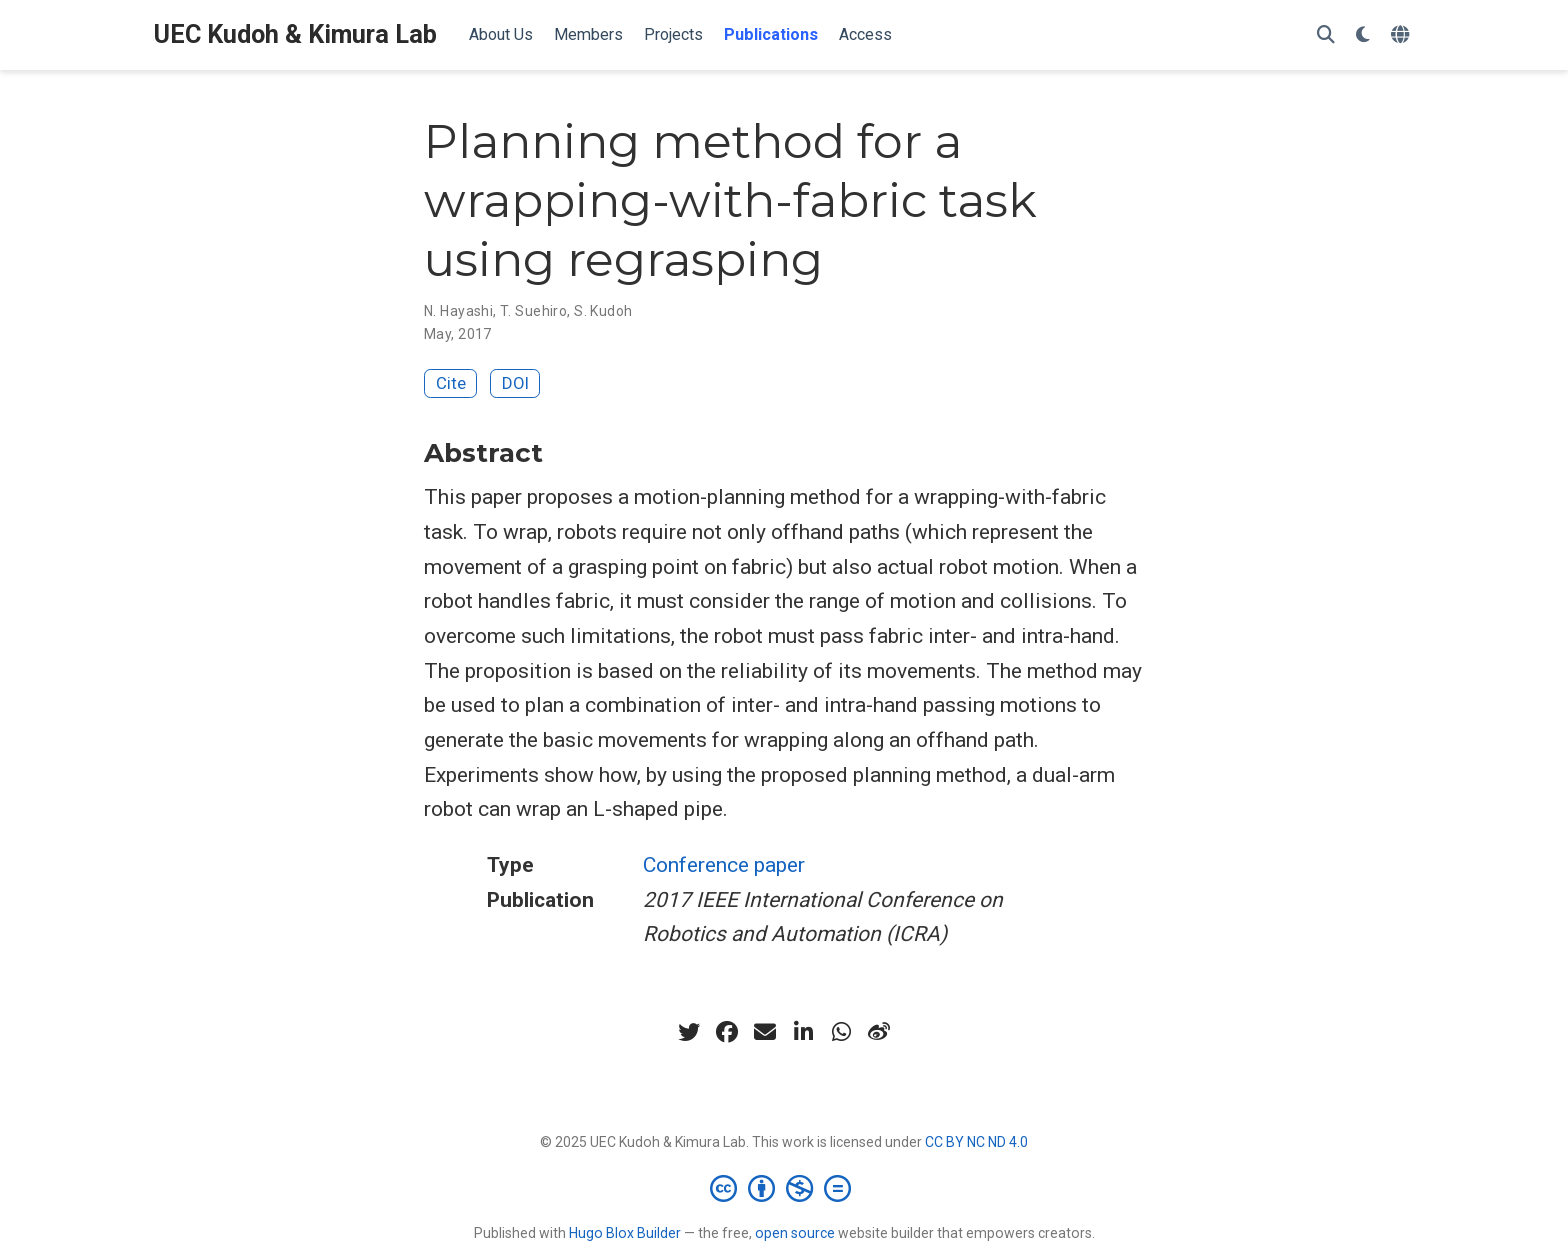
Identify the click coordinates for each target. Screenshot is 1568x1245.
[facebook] (727, 1032)
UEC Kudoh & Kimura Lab (295, 34)
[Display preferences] (1363, 35)
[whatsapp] (841, 1032)
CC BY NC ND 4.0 (976, 1142)
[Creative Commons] (784, 1188)
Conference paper (724, 865)
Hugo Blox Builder (625, 1233)
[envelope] (765, 1032)
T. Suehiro (533, 311)
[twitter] (689, 1032)
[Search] (1326, 35)
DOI (515, 383)
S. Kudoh (603, 311)
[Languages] (1402, 35)
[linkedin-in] (803, 1032)
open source (795, 1233)
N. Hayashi (458, 311)
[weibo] (879, 1032)
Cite (451, 383)
